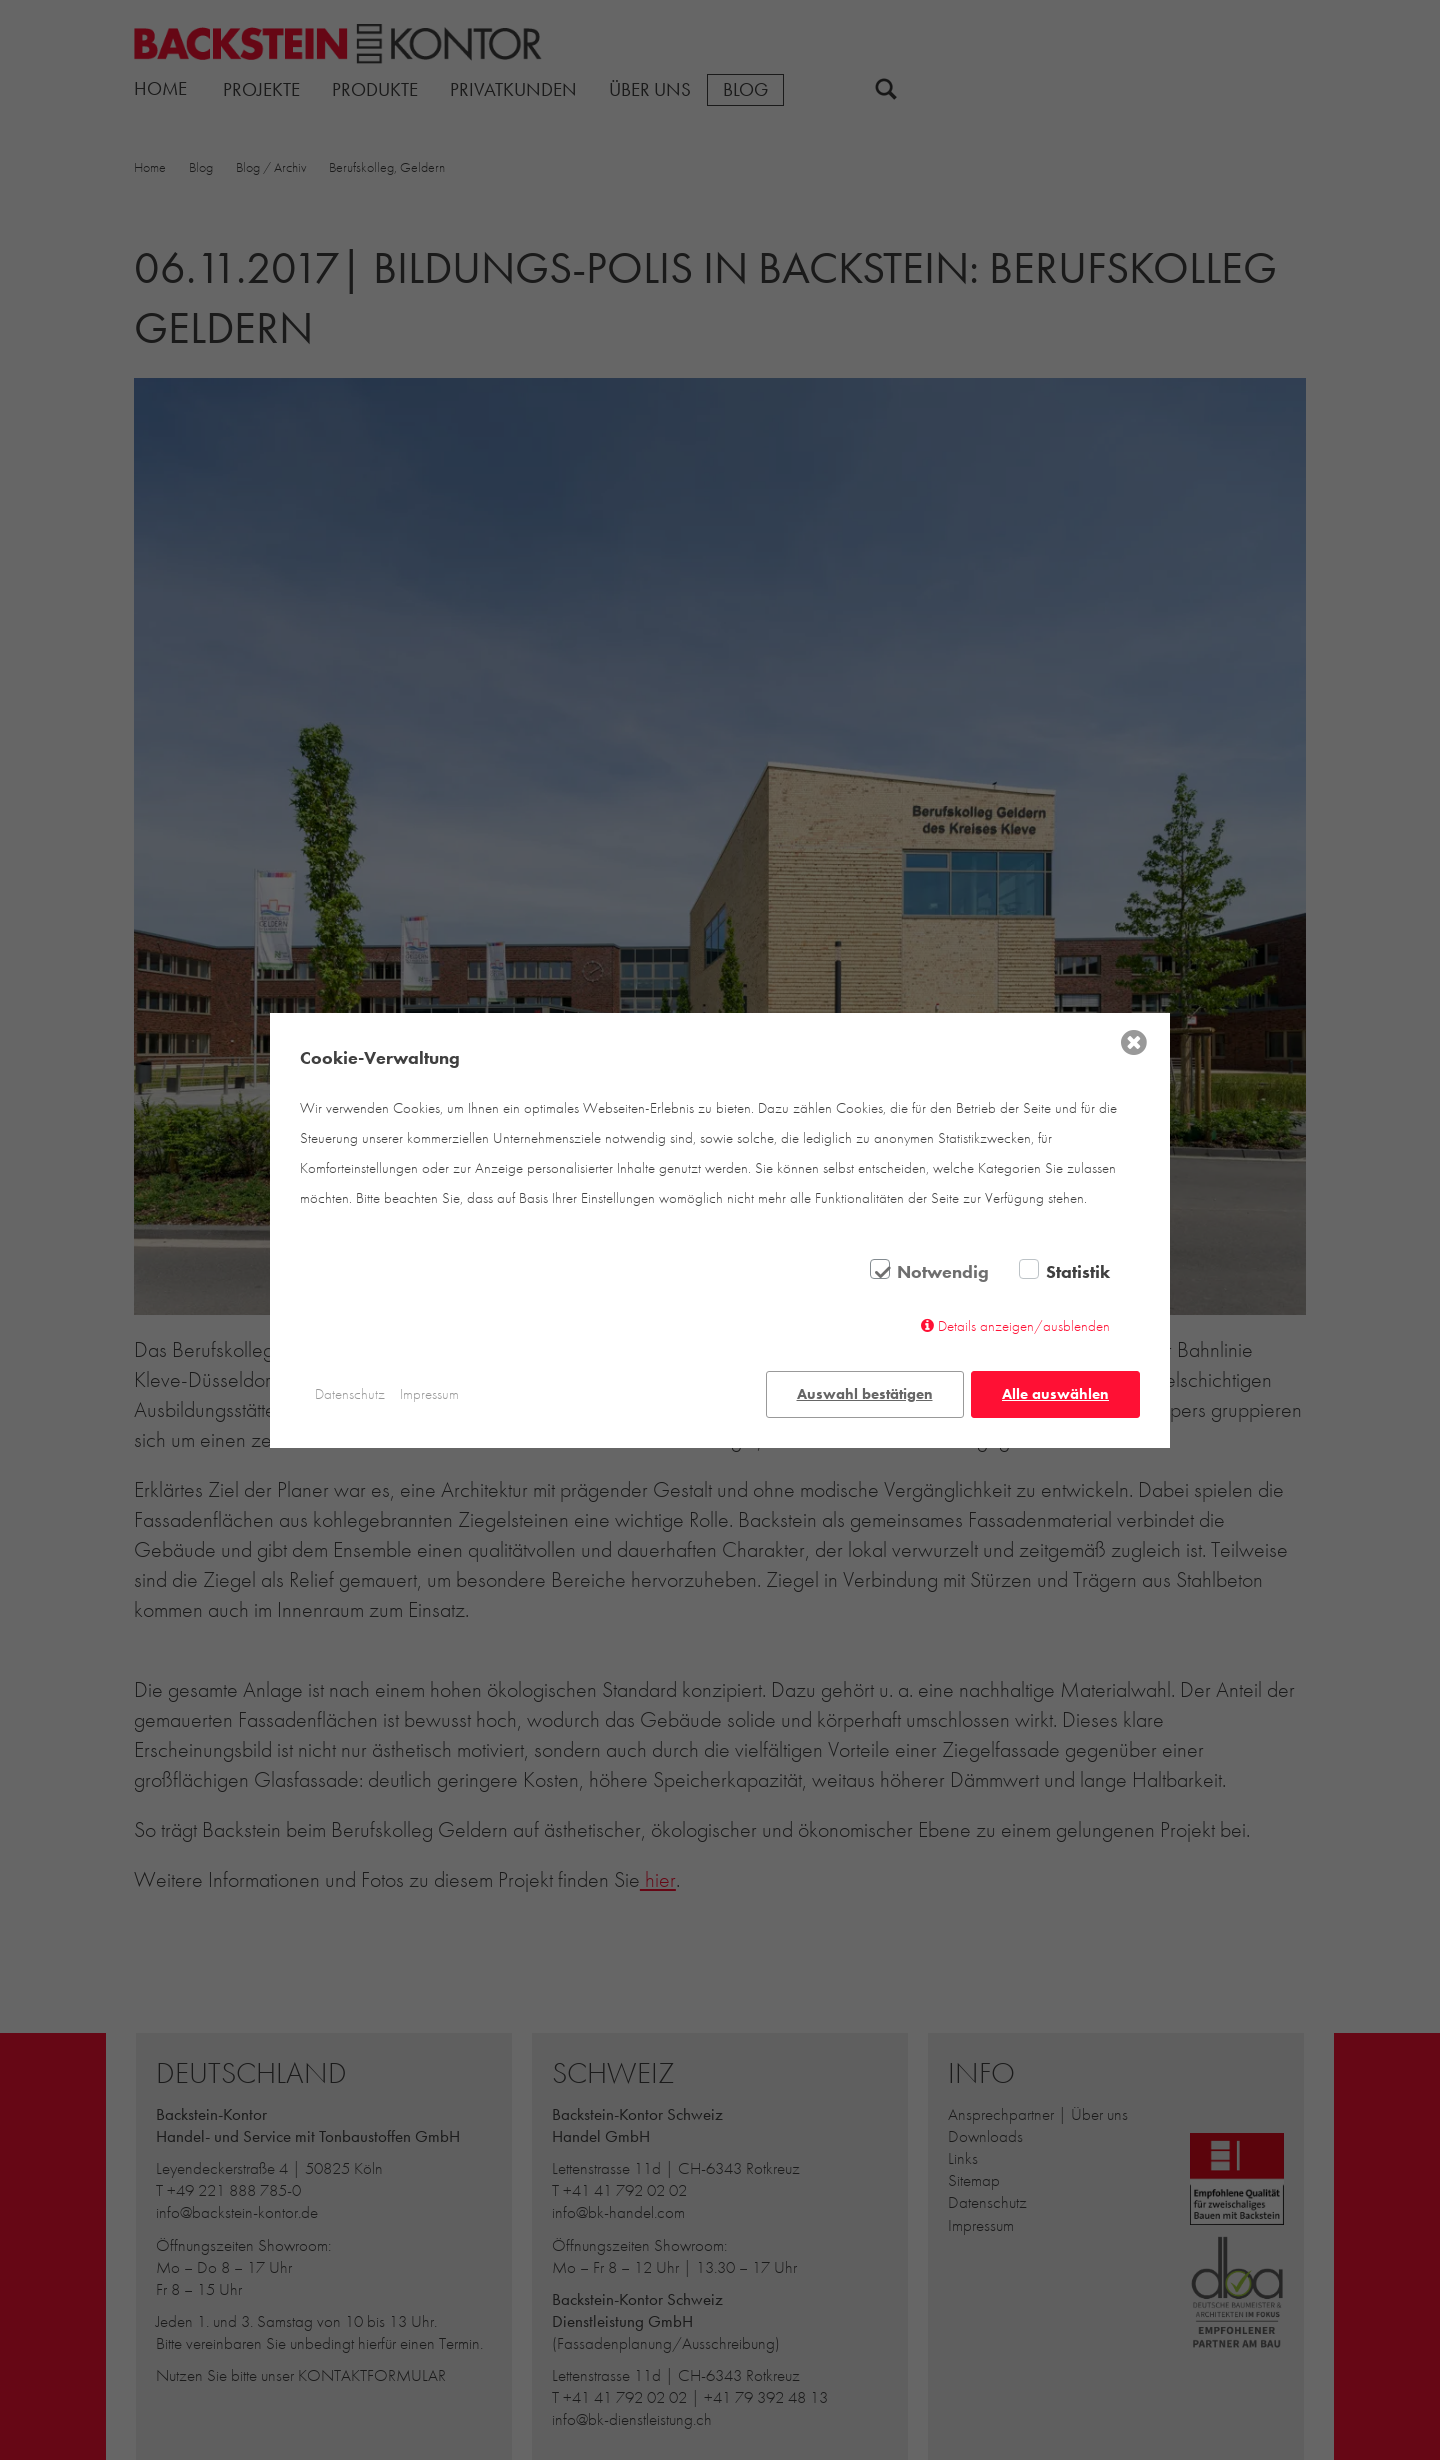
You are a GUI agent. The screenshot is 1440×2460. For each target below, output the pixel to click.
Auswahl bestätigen (865, 1394)
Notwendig (943, 1272)
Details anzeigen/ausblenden (1024, 1326)
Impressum (429, 1394)
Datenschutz (350, 1394)
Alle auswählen (1055, 1394)
